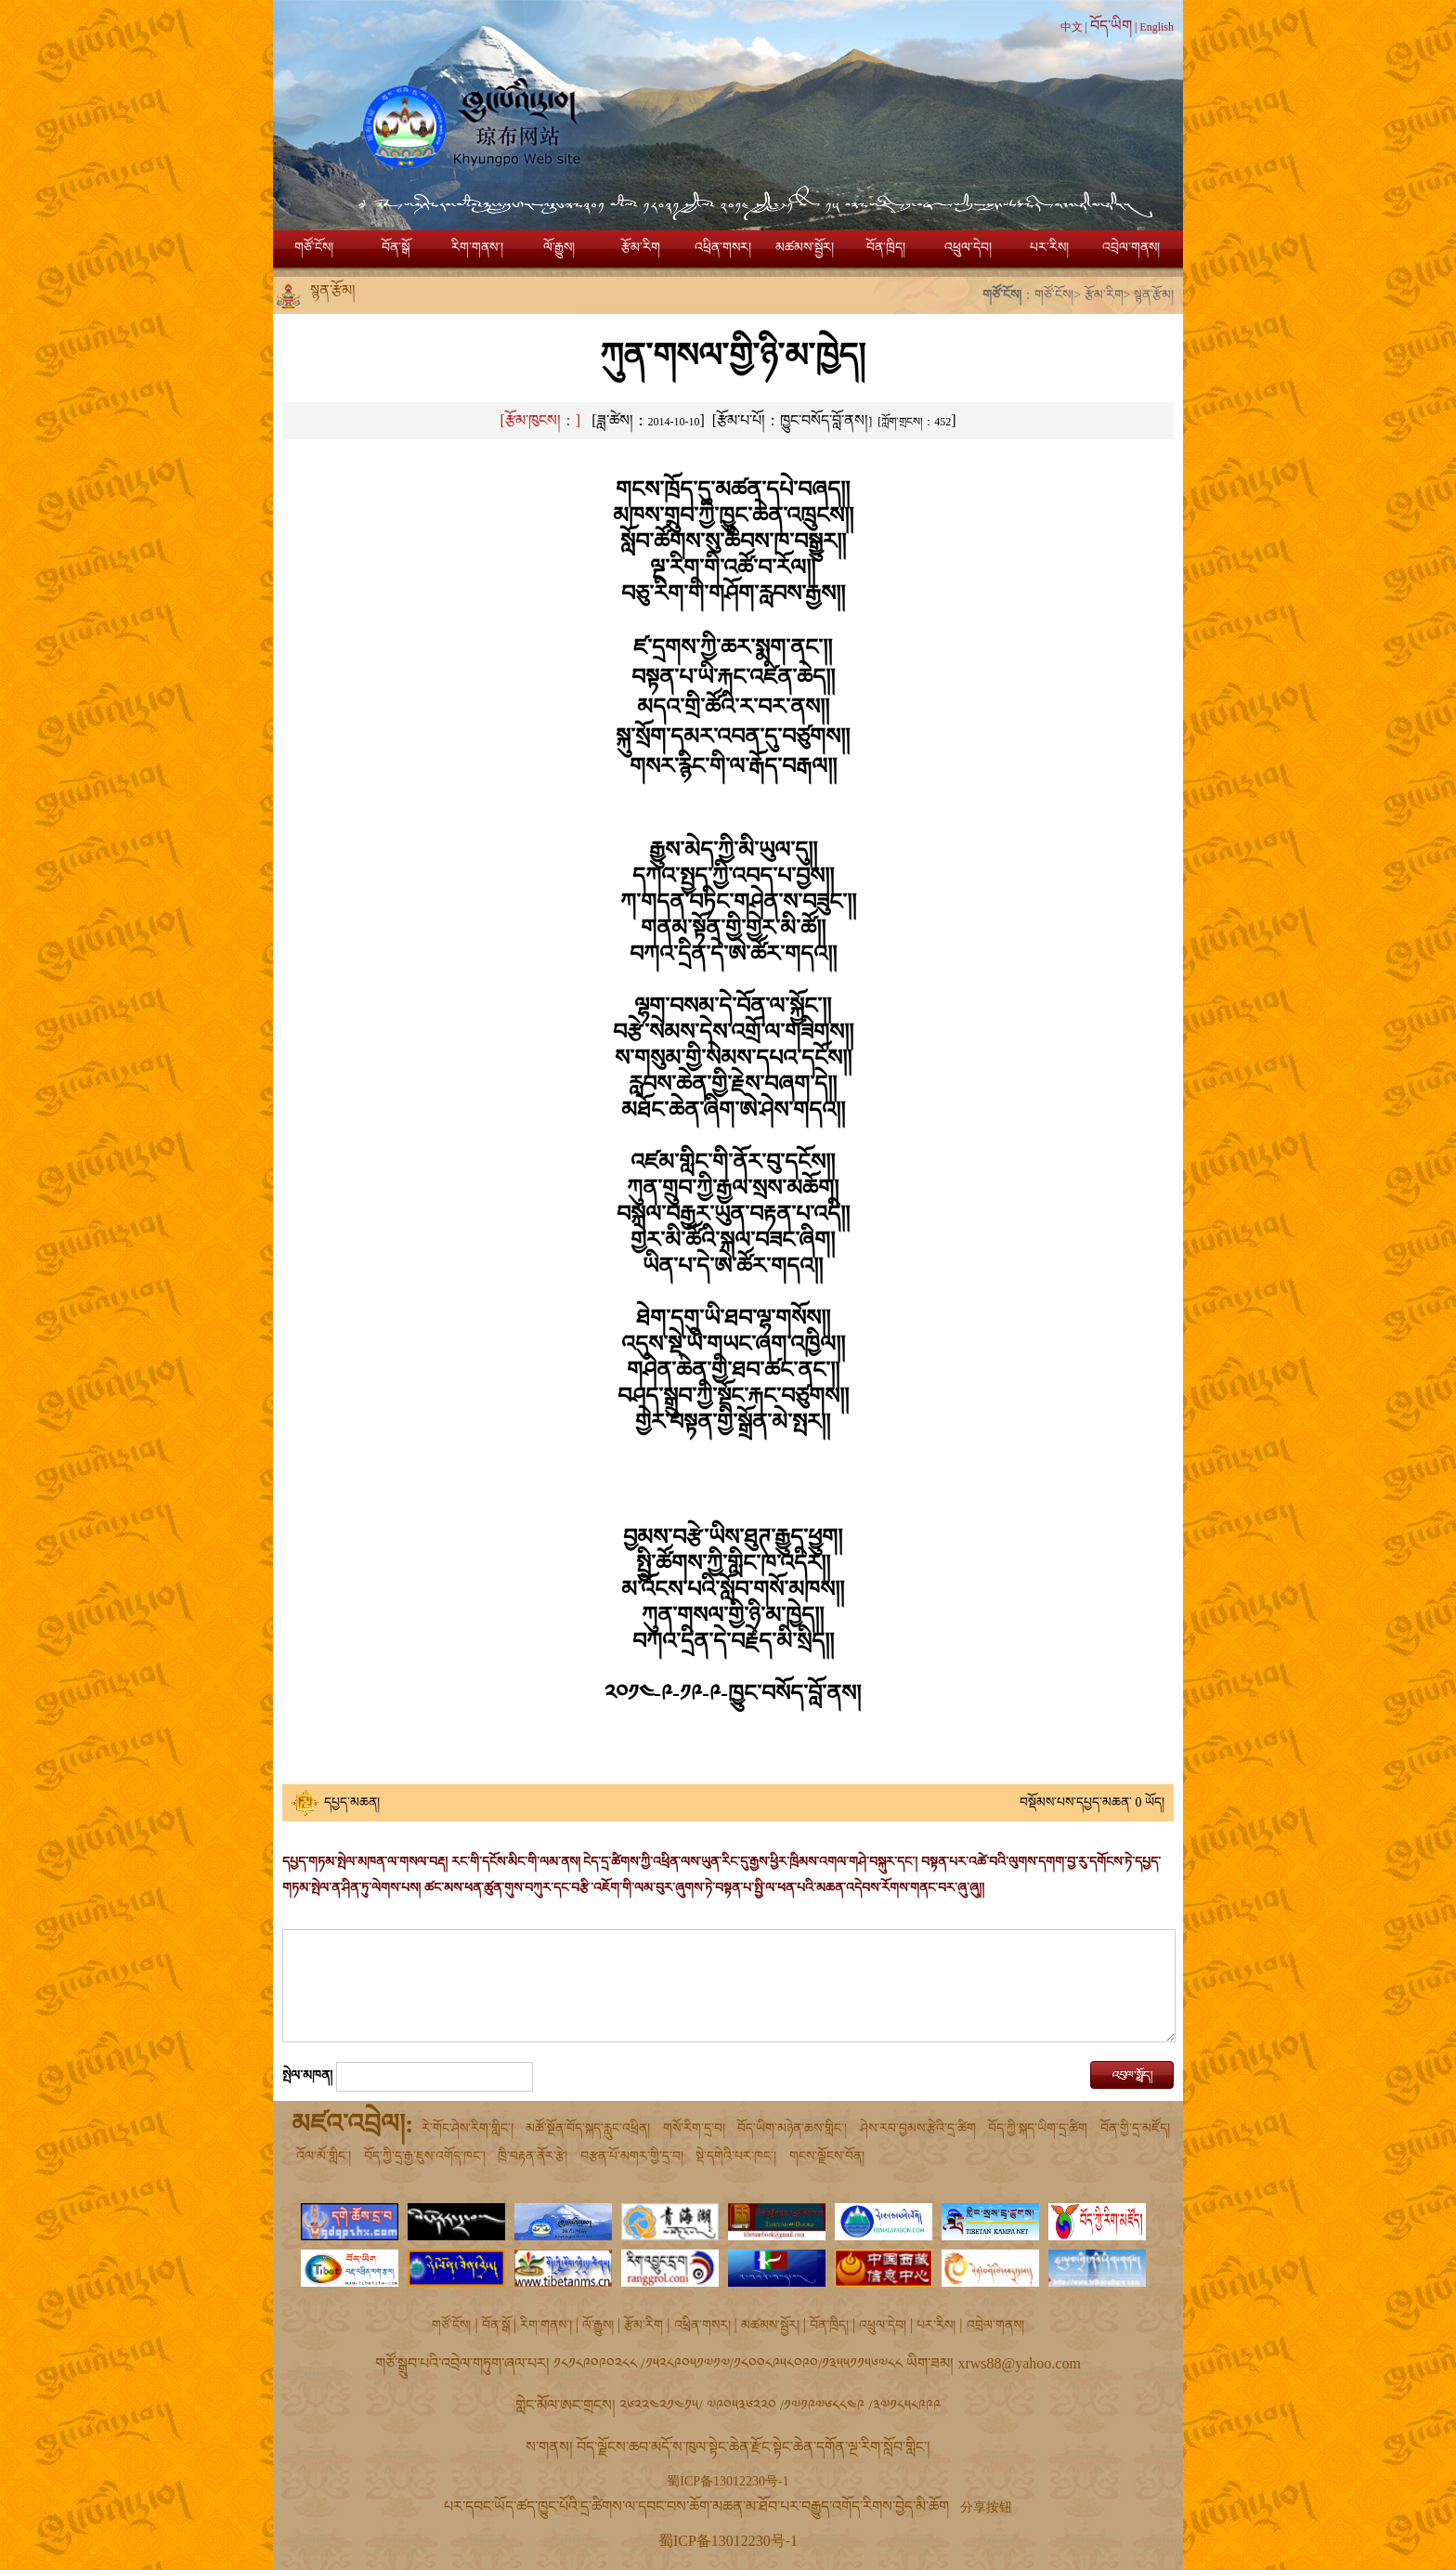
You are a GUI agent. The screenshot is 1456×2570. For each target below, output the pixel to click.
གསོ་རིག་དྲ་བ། (694, 2128)
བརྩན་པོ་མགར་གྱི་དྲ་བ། (631, 2156)
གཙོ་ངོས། (313, 247)
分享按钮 (986, 2507)
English (1156, 26)
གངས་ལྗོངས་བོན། (826, 2156)
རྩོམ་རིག (640, 247)
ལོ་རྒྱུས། (559, 247)
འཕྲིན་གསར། (723, 247)
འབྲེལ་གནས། (1131, 247)
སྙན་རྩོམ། (1154, 295)
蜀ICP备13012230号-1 (727, 2481)
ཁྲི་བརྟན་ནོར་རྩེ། (532, 2156)
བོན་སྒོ (396, 247)
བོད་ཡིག (1111, 25)
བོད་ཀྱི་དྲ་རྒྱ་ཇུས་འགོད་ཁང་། (425, 2156)
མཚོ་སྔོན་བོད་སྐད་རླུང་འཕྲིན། (588, 2128)
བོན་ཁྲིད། (885, 247)
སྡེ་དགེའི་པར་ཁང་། (736, 2156)
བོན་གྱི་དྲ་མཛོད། (1135, 2128)
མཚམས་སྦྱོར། (804, 247)
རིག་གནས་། (477, 247)
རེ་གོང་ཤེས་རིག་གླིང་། (468, 2128)
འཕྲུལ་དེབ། (968, 247)
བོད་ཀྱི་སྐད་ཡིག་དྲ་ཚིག (1037, 2128)
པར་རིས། (1049, 247)
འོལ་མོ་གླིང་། (323, 2156)
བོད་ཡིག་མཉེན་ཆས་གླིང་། (792, 2128)
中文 (1071, 26)
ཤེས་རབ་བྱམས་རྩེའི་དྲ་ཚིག (918, 2128)
